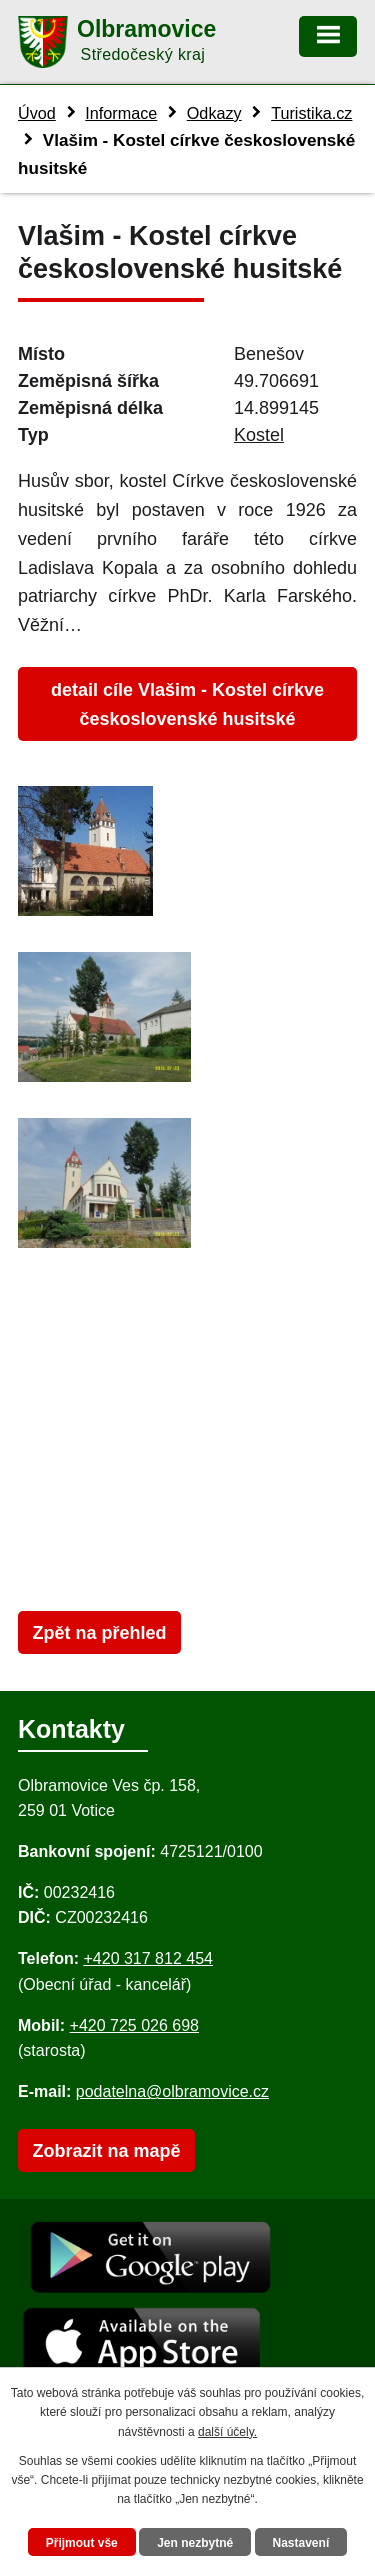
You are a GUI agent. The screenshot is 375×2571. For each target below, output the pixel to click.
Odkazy (214, 113)
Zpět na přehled (99, 1633)
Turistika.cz (311, 113)
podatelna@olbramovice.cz (172, 2091)
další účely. (227, 2432)
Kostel (259, 435)
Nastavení (301, 2543)
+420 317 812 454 (147, 1958)
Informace (121, 113)
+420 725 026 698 (134, 2025)
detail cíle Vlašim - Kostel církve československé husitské (187, 704)
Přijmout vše (82, 2543)
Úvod (37, 113)
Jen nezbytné (195, 2543)
